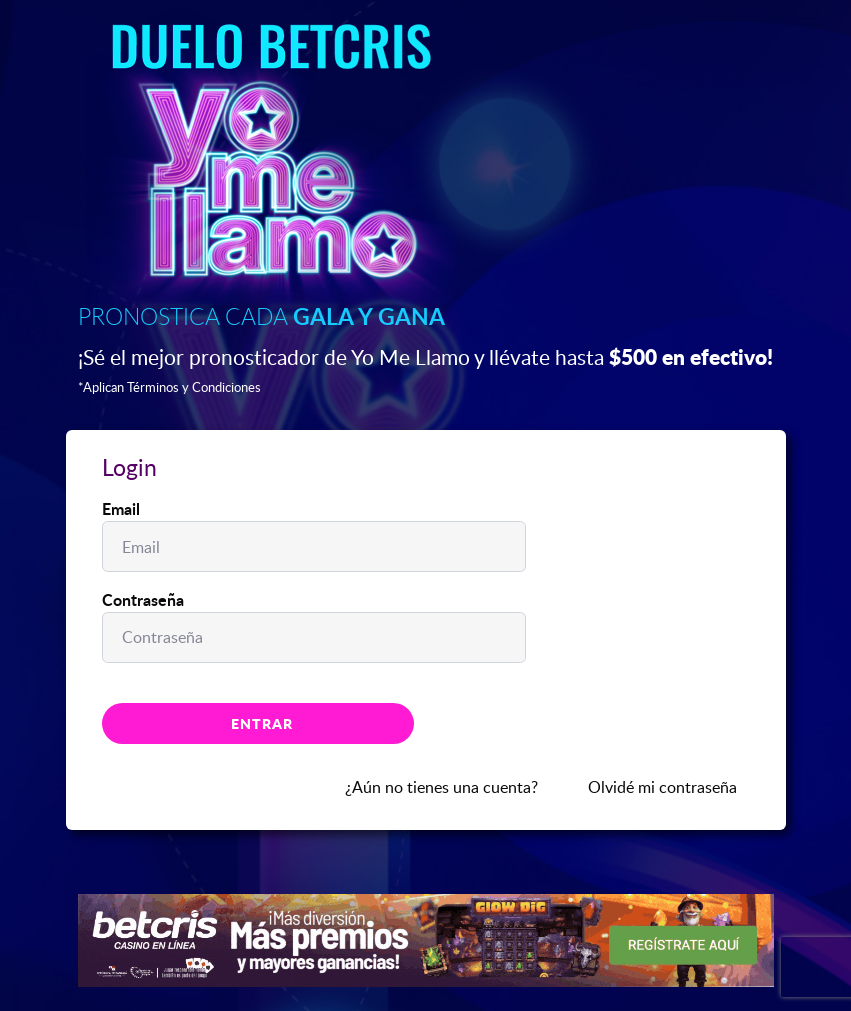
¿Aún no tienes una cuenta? (441, 787)
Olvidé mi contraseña (662, 787)
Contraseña (143, 599)
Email (121, 508)
